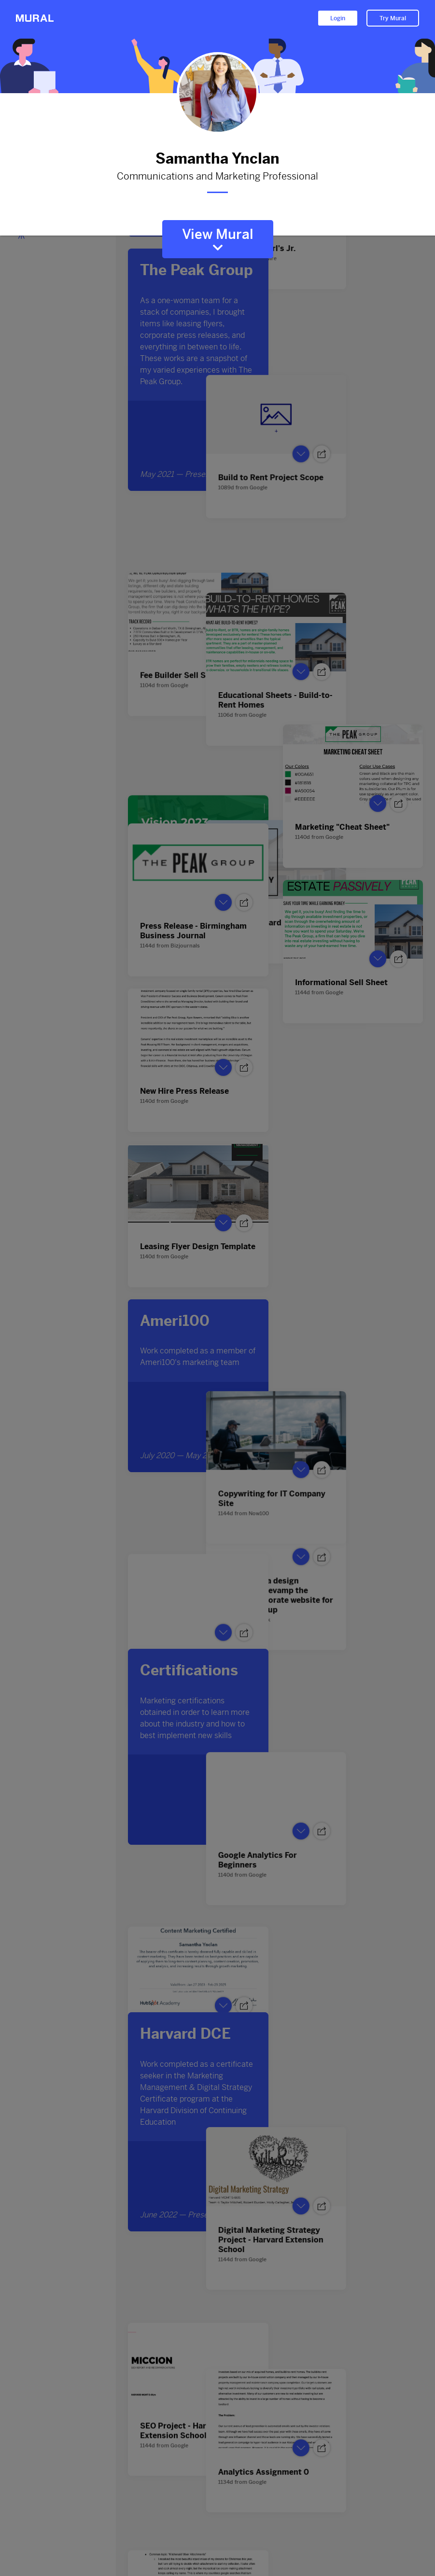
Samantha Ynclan (218, 158)
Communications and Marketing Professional (218, 176)
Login (337, 18)
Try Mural (392, 18)
